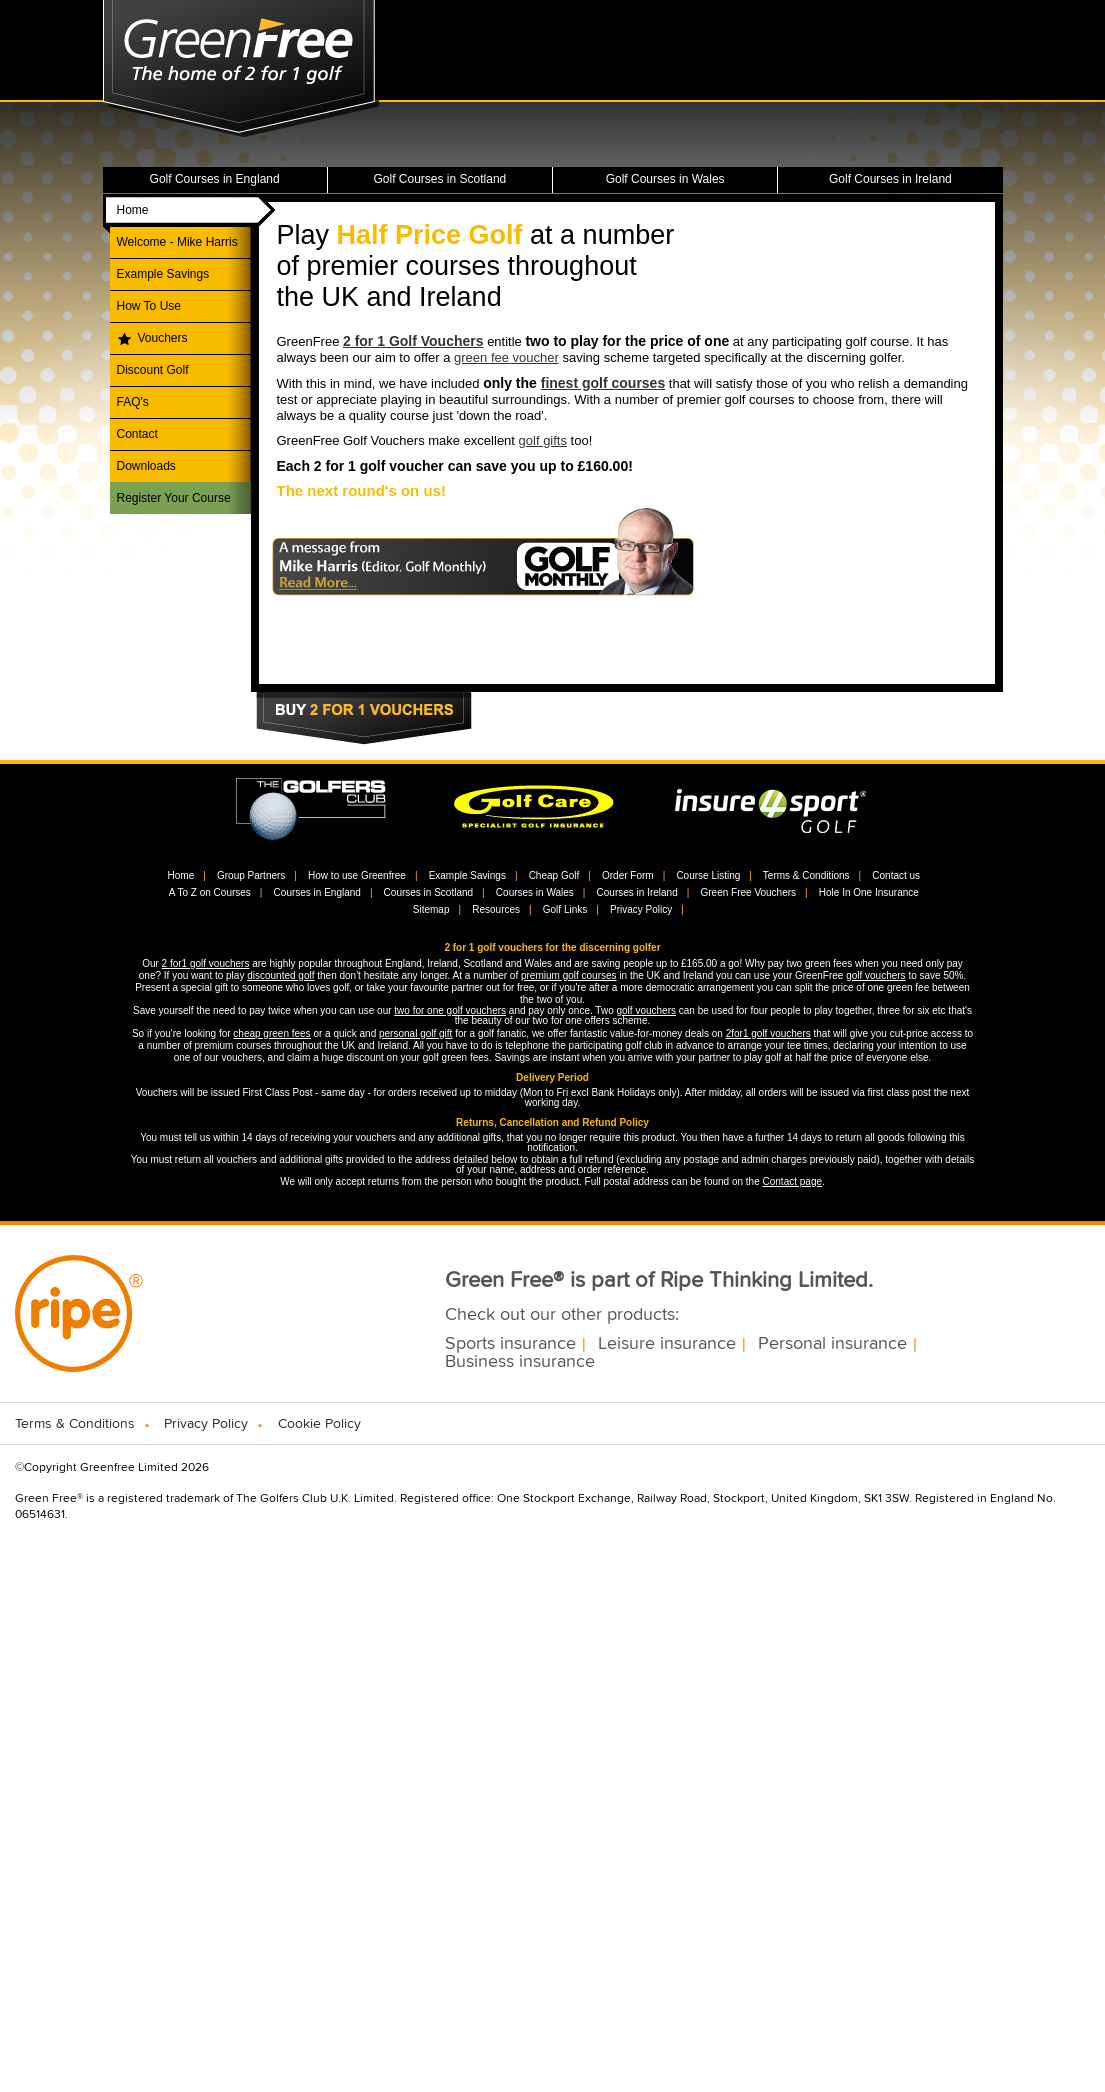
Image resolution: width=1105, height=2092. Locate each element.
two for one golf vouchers (450, 1010)
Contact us (896, 875)
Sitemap (431, 909)
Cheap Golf (554, 875)
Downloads (146, 466)
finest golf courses (603, 383)
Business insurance (520, 1362)
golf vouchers (875, 975)
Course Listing (708, 875)
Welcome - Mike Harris (177, 242)
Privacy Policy (641, 909)
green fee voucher (506, 357)
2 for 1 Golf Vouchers (413, 341)
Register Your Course (174, 498)
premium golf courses (569, 975)
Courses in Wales (535, 892)
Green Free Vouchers (748, 892)
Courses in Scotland (429, 892)
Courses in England (317, 892)
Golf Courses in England (215, 179)
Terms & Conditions (806, 875)
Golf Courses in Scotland (440, 179)
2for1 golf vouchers (768, 1033)
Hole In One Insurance (869, 892)
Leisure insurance (667, 1344)
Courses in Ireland (637, 892)
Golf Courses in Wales (665, 179)
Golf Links (565, 909)
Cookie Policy (319, 1424)
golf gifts (543, 440)
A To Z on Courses (210, 892)
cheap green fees (271, 1033)
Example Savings (163, 274)
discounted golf (280, 975)
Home (133, 210)
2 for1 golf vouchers (206, 963)
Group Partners (251, 875)
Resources (496, 909)
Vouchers (163, 338)
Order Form (628, 875)
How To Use (149, 306)
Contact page (793, 1181)
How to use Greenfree (357, 875)
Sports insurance (510, 1344)
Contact (137, 434)
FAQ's (133, 402)
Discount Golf (153, 370)
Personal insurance (832, 1344)
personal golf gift (415, 1033)
